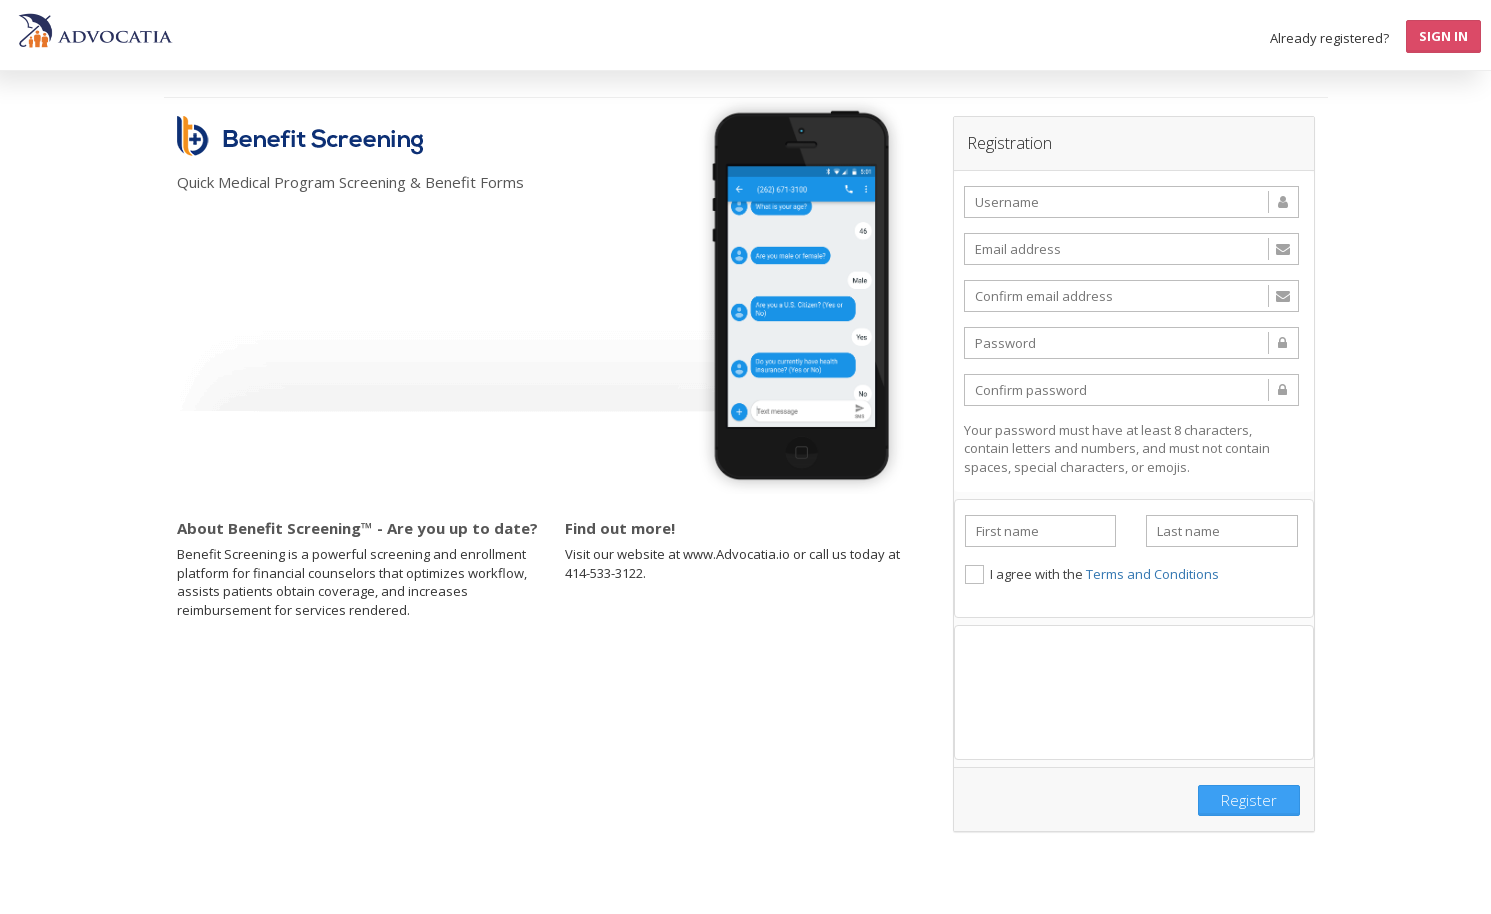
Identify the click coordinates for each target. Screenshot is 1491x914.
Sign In (1443, 36)
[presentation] (1134, 690)
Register (1249, 800)
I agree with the (1092, 574)
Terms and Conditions (1152, 574)
